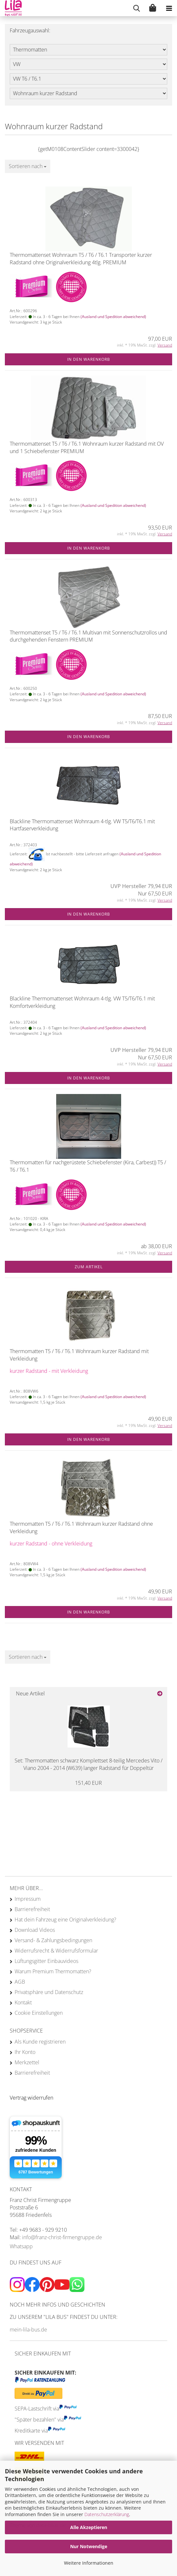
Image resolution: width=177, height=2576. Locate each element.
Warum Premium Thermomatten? (53, 1971)
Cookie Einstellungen (39, 2012)
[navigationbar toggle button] (169, 8)
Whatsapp (21, 2246)
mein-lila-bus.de (28, 2329)
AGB (20, 1981)
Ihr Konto (25, 2052)
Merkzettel (27, 2062)
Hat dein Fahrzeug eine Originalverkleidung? (65, 1919)
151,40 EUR (88, 1782)
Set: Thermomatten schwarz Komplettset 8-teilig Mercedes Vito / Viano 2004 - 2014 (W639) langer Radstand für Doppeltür (88, 1764)
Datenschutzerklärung (106, 2514)
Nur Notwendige (88, 2546)
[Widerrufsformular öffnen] (31, 2097)
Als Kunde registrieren (40, 2041)
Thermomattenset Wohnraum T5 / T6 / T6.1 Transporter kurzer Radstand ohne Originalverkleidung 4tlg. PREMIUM (81, 258)
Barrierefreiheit (32, 1909)
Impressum (28, 1898)
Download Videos (35, 1929)
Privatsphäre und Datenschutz (49, 1992)
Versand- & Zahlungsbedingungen (53, 1940)
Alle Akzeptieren (88, 2527)
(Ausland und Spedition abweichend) (113, 316)
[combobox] (27, 166)
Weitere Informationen (88, 2563)
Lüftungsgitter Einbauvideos (46, 1961)
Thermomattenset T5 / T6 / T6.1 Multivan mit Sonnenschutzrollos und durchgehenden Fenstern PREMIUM (88, 636)
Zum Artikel (89, 1267)
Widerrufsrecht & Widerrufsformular (56, 1950)
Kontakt (23, 2002)
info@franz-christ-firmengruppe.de (62, 2237)
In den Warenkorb (88, 359)
